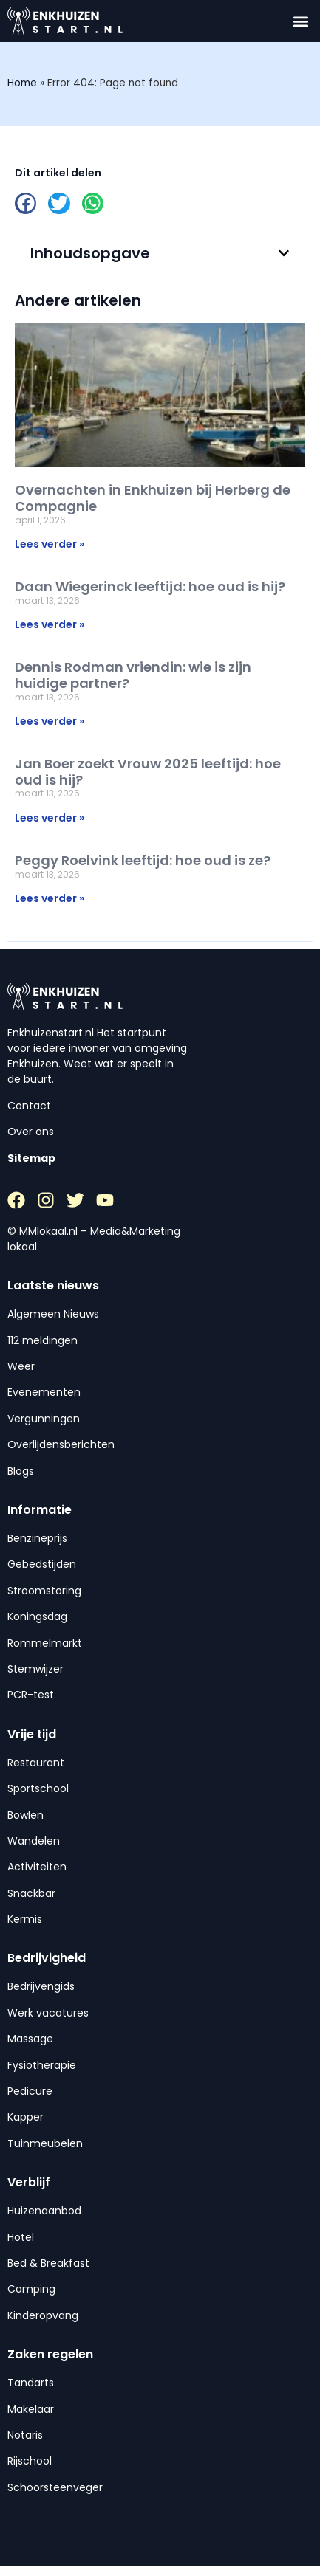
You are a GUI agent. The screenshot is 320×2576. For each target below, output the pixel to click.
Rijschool (29, 2460)
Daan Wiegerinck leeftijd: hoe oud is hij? (150, 586)
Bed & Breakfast (48, 2263)
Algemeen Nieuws (53, 1313)
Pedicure (29, 2091)
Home (22, 83)
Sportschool (38, 1788)
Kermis (24, 1919)
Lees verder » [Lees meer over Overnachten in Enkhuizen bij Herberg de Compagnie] (49, 544)
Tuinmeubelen (45, 2143)
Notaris (25, 2435)
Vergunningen (43, 1418)
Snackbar (31, 1893)
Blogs (20, 1471)
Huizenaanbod (44, 2210)
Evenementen (44, 1392)
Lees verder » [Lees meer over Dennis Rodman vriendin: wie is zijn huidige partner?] (49, 721)
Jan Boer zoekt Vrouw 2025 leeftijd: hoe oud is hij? (148, 771)
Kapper (25, 2117)
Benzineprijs (37, 1538)
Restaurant (35, 1762)
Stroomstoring (44, 1590)
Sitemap (31, 1158)
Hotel (20, 2237)
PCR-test (30, 1694)
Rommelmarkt (44, 1643)
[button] (300, 21)
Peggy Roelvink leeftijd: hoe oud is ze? (142, 860)
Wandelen (33, 1840)
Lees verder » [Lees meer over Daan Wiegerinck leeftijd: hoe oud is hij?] (49, 624)
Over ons (30, 1131)
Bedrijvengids (41, 1986)
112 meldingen (42, 1340)
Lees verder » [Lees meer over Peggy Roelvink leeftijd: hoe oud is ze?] (49, 898)
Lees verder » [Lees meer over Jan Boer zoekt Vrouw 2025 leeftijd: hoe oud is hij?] (49, 817)
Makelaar (30, 2409)
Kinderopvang (42, 2315)
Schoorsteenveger (55, 2487)
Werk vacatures (48, 2012)
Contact (29, 1105)
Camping (31, 2288)
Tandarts (30, 2382)
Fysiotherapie (41, 2065)
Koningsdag (37, 1616)
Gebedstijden (41, 1564)
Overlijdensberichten (61, 1444)
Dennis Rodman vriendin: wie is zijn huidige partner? (133, 675)
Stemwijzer (35, 1668)
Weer (21, 1366)
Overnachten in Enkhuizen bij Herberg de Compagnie (152, 498)
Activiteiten (37, 1866)
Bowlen (25, 1815)
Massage (30, 2038)
